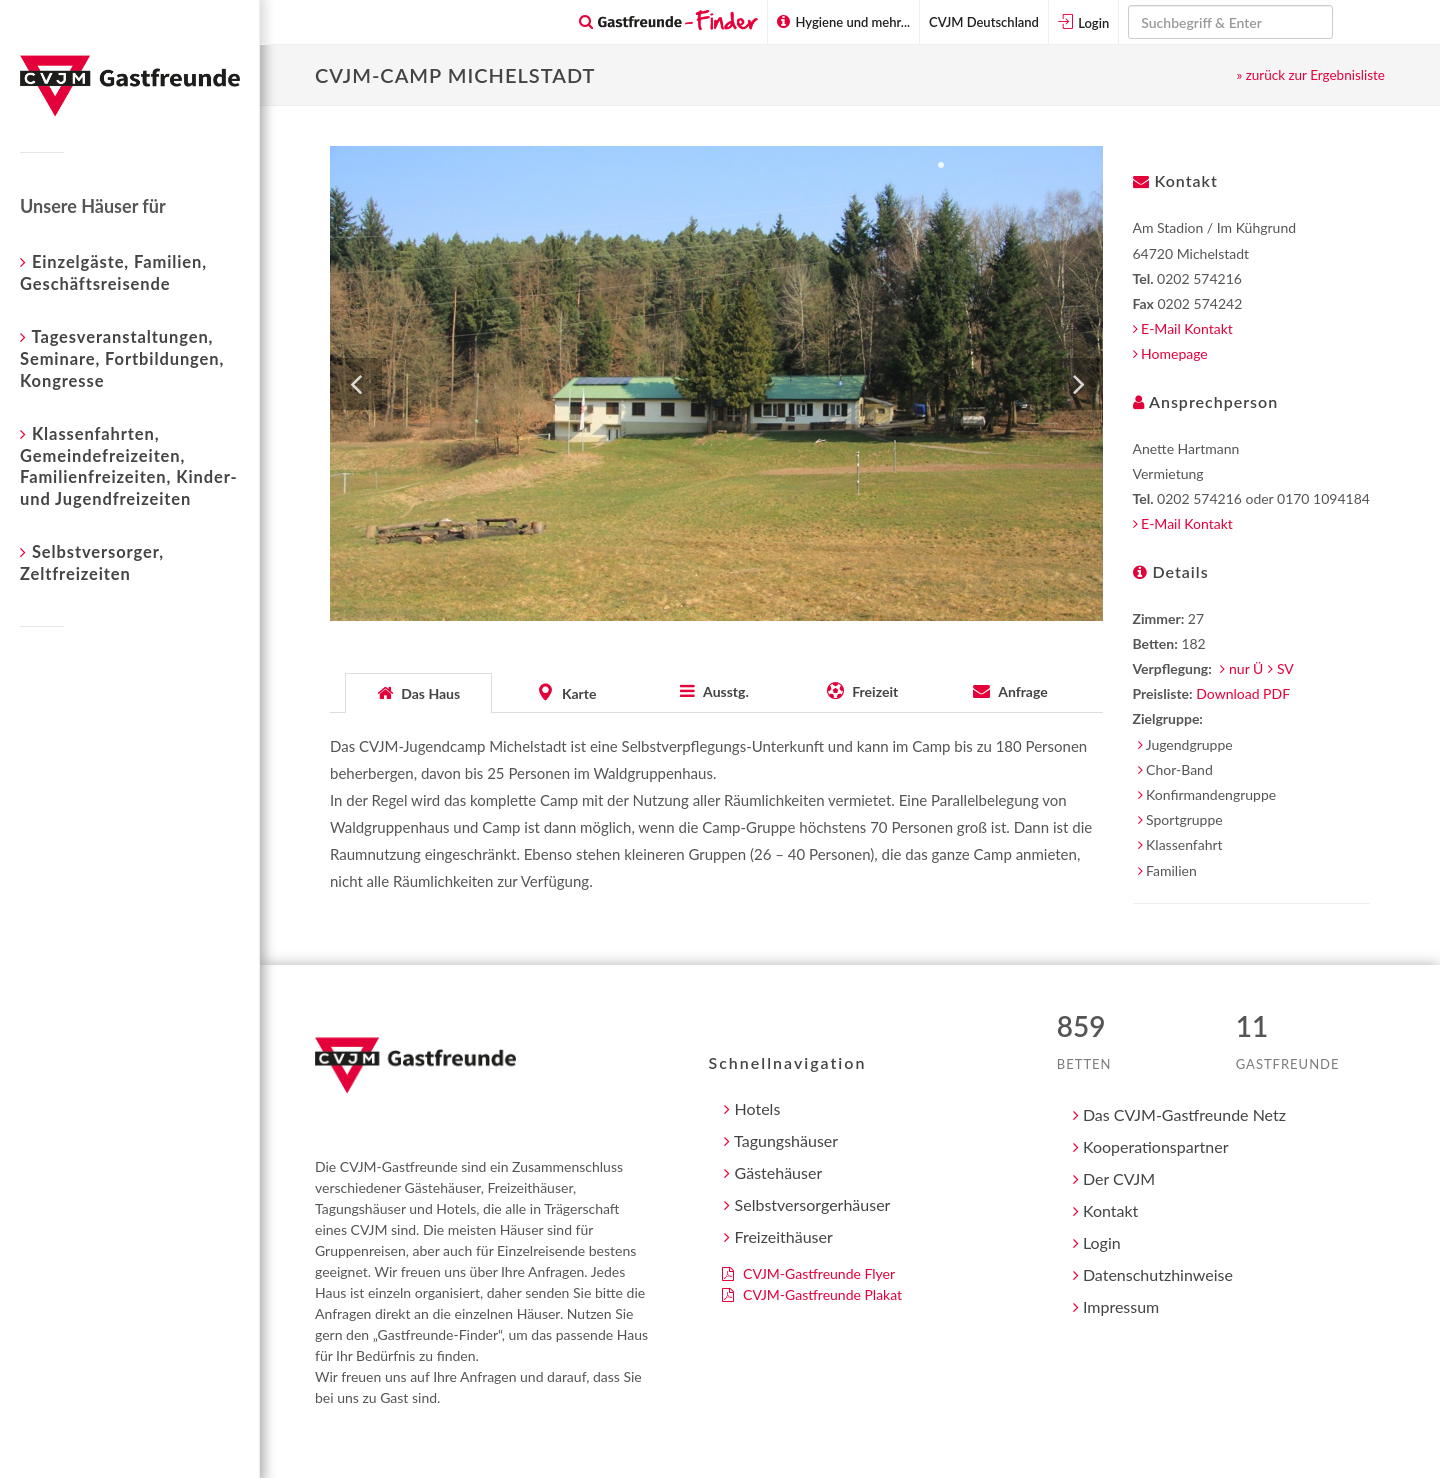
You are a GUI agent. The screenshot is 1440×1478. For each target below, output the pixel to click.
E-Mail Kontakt (1183, 328)
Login (1083, 22)
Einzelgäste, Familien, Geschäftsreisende (113, 272)
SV (1285, 668)
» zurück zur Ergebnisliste (1310, 75)
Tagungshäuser (781, 1140)
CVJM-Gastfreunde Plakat (812, 1294)
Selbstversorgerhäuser (807, 1204)
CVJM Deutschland (984, 22)
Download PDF (1243, 693)
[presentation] (418, 693)
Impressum (1116, 1306)
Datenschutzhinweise (1153, 1274)
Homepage (1170, 353)
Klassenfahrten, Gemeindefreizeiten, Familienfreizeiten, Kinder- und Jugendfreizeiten (129, 465)
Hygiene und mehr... (843, 22)
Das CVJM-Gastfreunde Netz (1179, 1114)
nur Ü (1246, 668)
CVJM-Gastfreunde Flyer (808, 1273)
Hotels (752, 1108)
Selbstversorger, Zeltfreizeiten (92, 562)
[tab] (419, 691)
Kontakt (1106, 1210)
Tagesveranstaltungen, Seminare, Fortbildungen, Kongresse (122, 357)
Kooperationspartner (1151, 1146)
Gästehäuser (773, 1172)
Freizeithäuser (778, 1236)
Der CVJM (1114, 1178)
